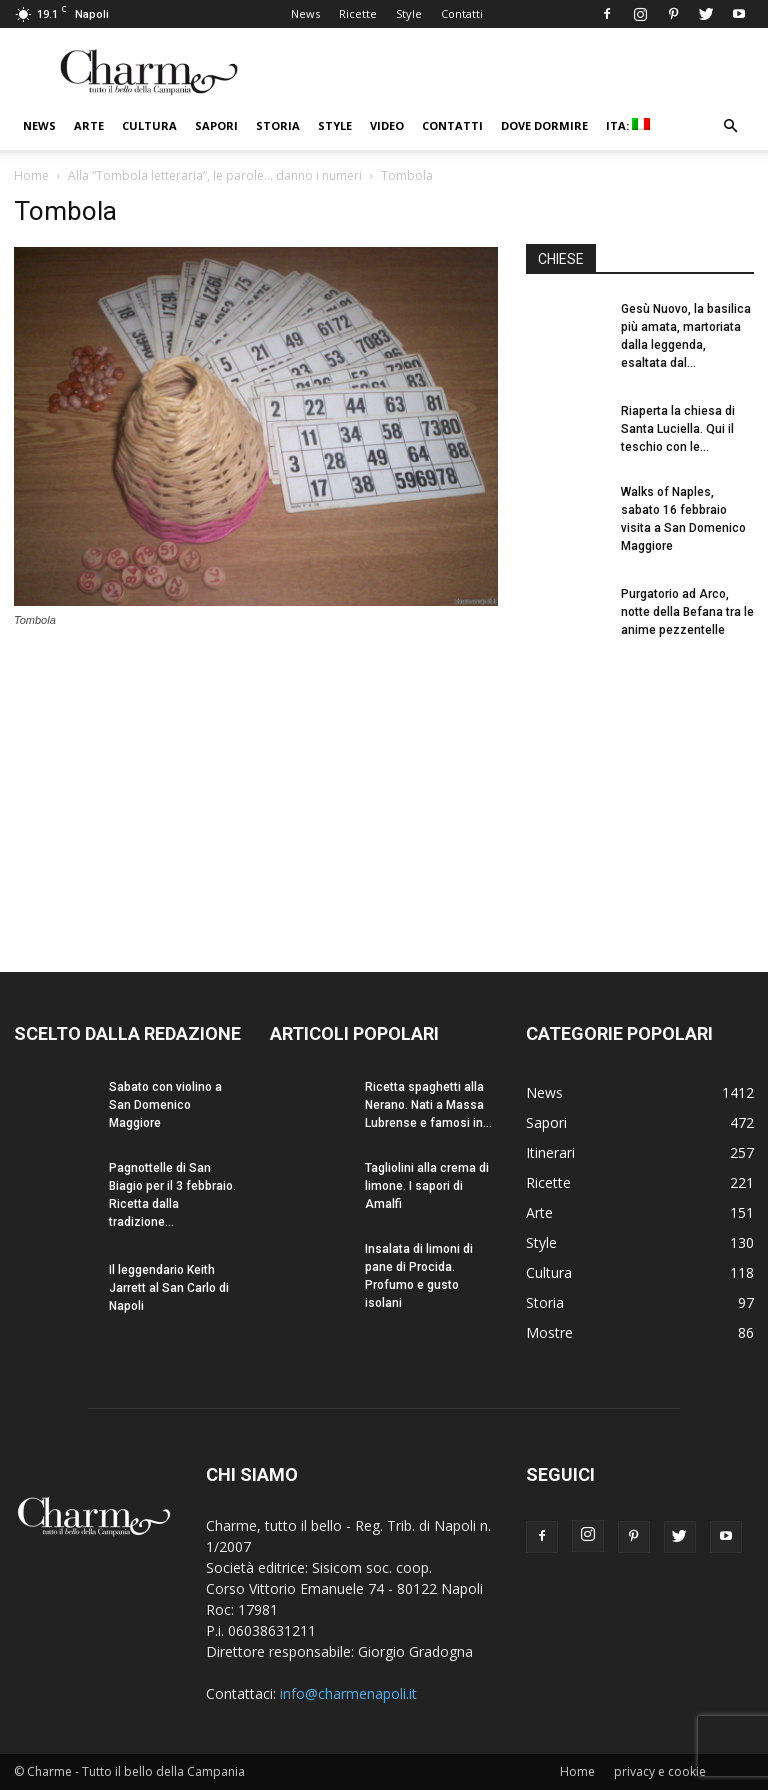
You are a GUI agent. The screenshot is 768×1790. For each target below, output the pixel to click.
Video (387, 125)
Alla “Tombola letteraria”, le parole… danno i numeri (215, 175)
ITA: (628, 125)
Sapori (216, 125)
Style (409, 13)
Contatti (462, 13)
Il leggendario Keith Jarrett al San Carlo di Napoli (169, 1288)
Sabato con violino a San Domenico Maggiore (165, 1105)
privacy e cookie (660, 1771)
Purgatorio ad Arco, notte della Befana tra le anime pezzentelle (687, 612)
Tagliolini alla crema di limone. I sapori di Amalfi (427, 1186)
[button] (730, 126)
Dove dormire (544, 125)
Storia (278, 125)
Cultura (149, 125)
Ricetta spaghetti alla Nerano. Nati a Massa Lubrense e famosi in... (428, 1105)
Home (31, 175)
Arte (89, 125)
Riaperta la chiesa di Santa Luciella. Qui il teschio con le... (678, 429)
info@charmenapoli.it (348, 1693)
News (305, 13)
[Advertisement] (640, 788)
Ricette (358, 13)
